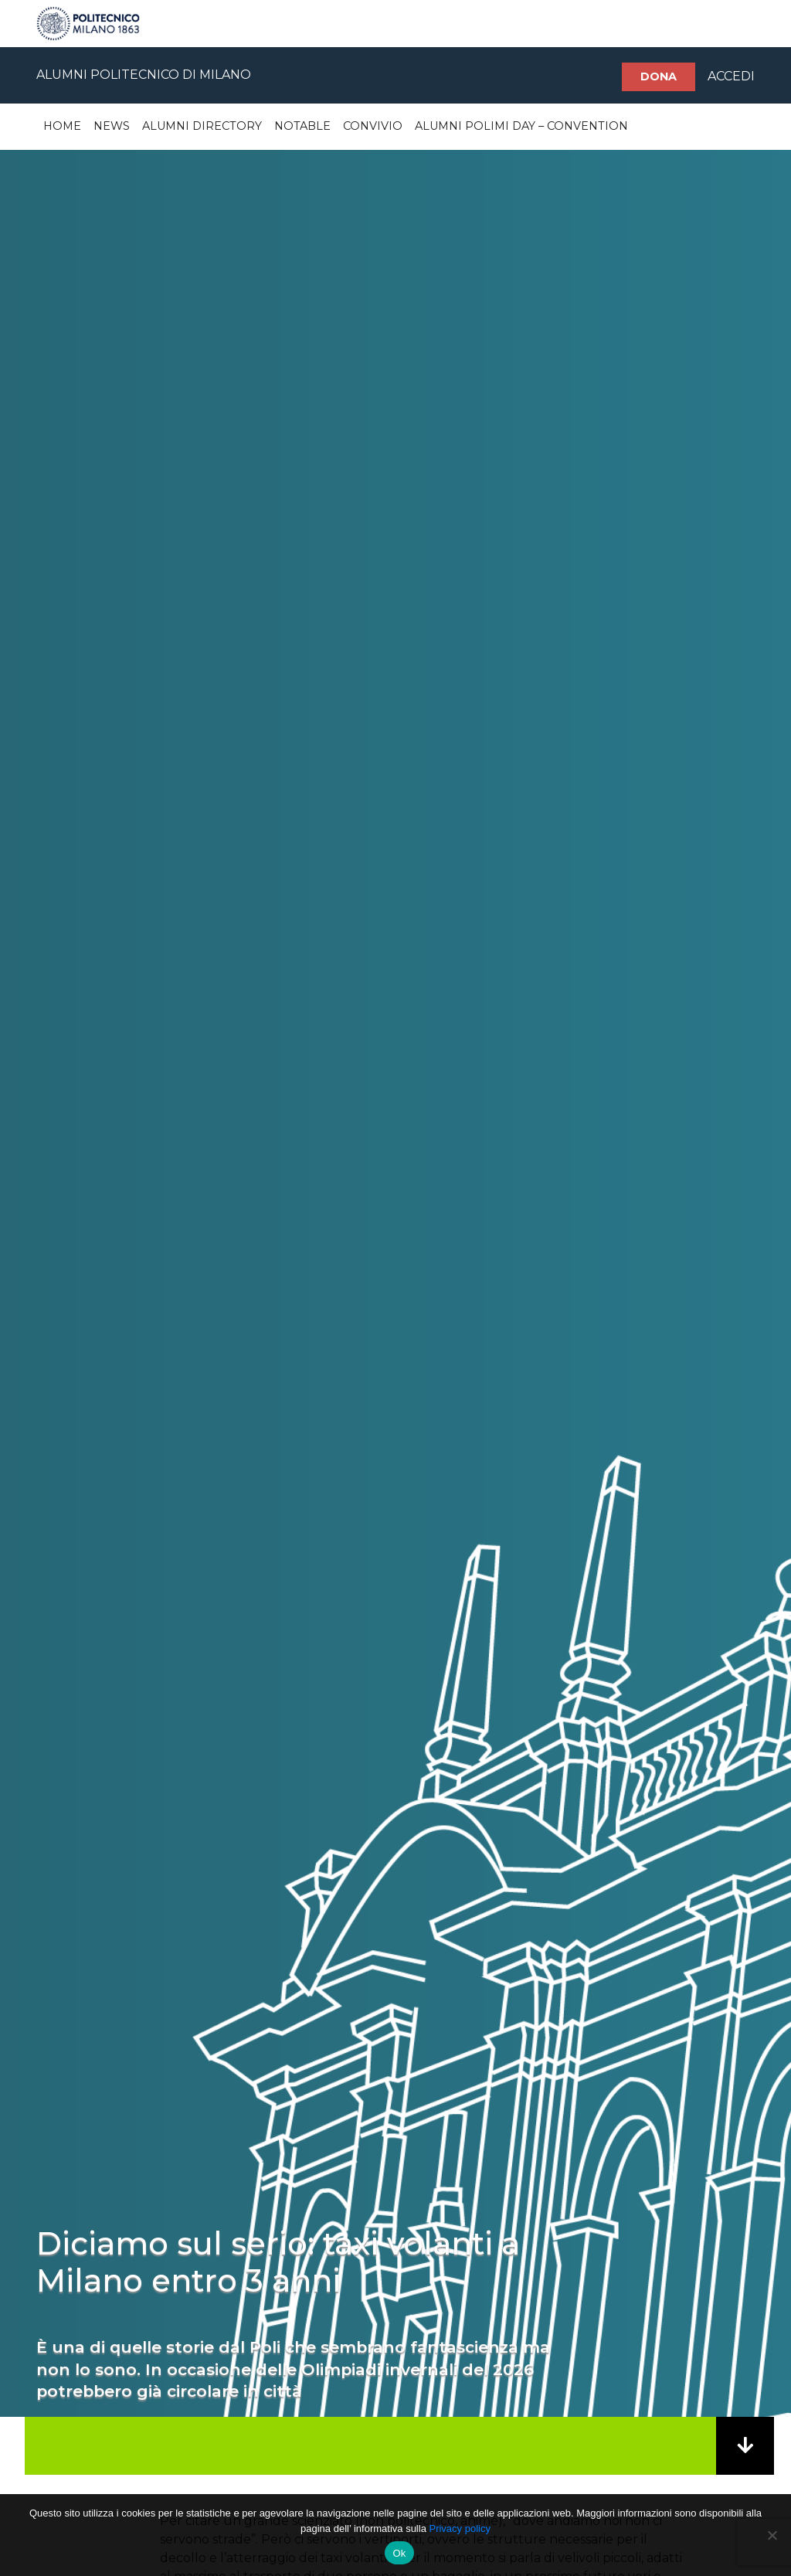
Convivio (372, 126)
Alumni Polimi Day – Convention (521, 126)
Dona (658, 76)
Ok (399, 2553)
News (111, 126)
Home (62, 126)
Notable (302, 126)
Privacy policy (459, 2528)
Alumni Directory (202, 126)
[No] (771, 2535)
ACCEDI (731, 76)
